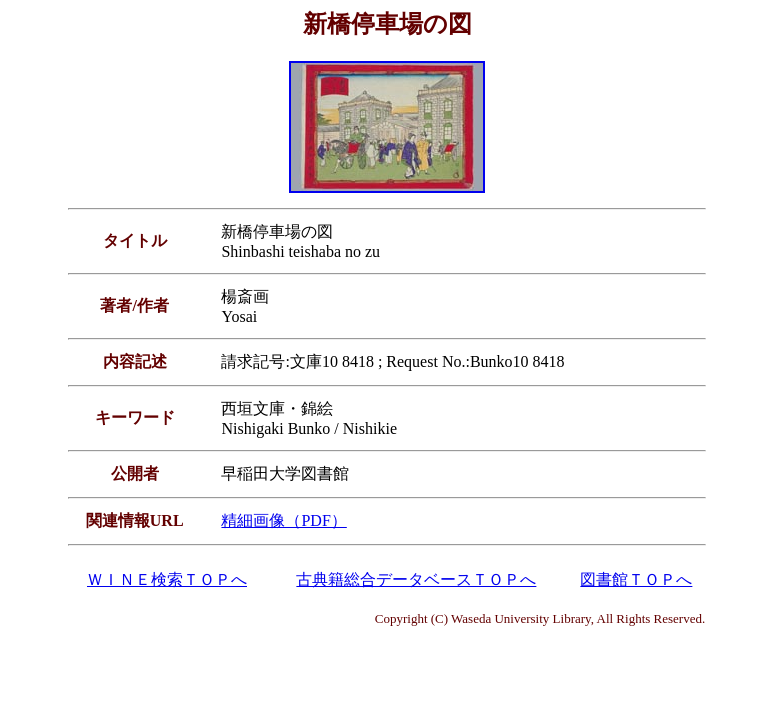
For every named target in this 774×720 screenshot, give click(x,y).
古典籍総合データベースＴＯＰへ (416, 579)
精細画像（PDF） (283, 520)
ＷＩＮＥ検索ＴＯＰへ (167, 579)
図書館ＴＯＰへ (636, 579)
